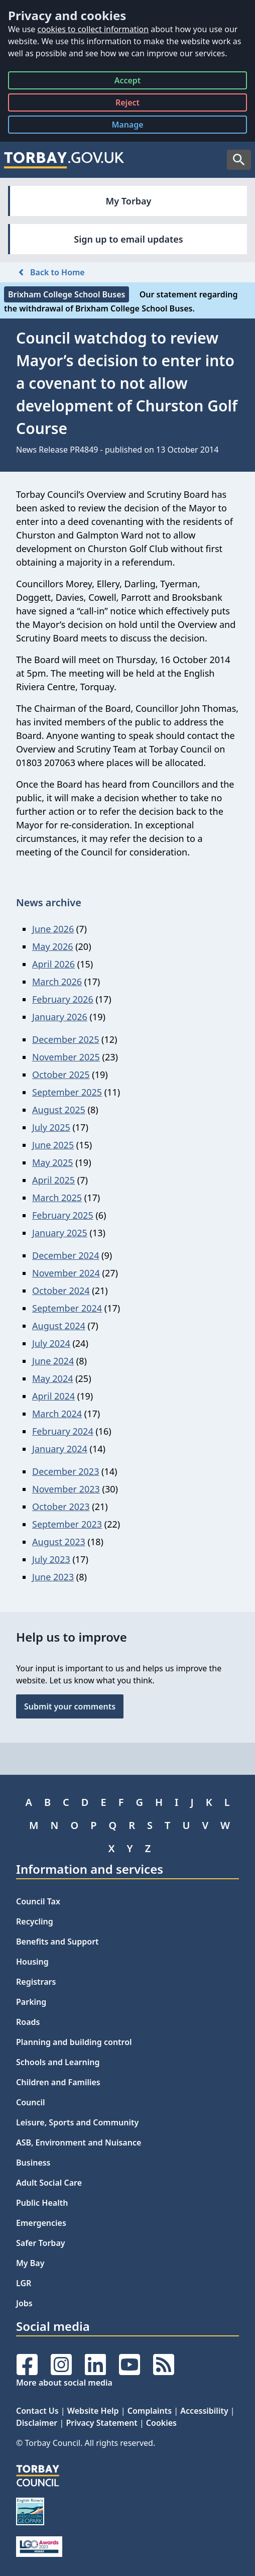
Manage (135, 126)
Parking (31, 2001)
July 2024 (51, 1343)
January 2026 (59, 1017)
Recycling (34, 1921)
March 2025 (57, 1198)
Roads (28, 2021)
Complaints (150, 2410)
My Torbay (129, 201)
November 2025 (66, 1057)
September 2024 (67, 1308)
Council (30, 2102)
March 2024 (57, 1414)
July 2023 (51, 1559)
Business (33, 2162)
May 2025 (52, 1162)
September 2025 (67, 1092)
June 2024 (53, 1361)
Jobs (24, 2303)
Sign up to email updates (128, 239)
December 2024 (65, 1255)
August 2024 (58, 1326)
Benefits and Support (57, 1941)
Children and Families (58, 2082)
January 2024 (59, 1449)
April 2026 (53, 964)
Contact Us (37, 2410)
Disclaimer (36, 2422)
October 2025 (61, 1074)
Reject (127, 104)
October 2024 (61, 1290)
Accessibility (204, 2410)
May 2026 (52, 946)
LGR (23, 2283)
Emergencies (41, 2222)
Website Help (93, 2410)
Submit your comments (69, 1706)
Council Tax (38, 1901)
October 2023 (61, 1506)
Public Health (42, 2202)
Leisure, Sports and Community (77, 2122)
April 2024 (53, 1396)
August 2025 (58, 1110)
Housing (32, 1961)
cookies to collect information (93, 29)
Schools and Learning (57, 2062)
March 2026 (57, 982)
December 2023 (65, 1471)
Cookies (161, 2422)
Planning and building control (74, 2042)
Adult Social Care (49, 2182)
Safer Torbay (40, 2242)
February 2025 (62, 1215)
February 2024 (62, 1431)
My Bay (30, 2263)
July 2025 (51, 1127)
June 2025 (53, 1145)
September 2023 (67, 1524)
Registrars (36, 1981)
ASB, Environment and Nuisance (78, 2142)
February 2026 (62, 999)
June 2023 (53, 1577)
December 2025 (65, 1039)
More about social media (64, 2382)
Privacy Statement (101, 2422)
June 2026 (53, 929)
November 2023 (66, 1489)
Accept (127, 82)
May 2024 (52, 1378)
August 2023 (58, 1542)
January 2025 (59, 1233)
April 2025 (53, 1180)
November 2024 (66, 1273)
